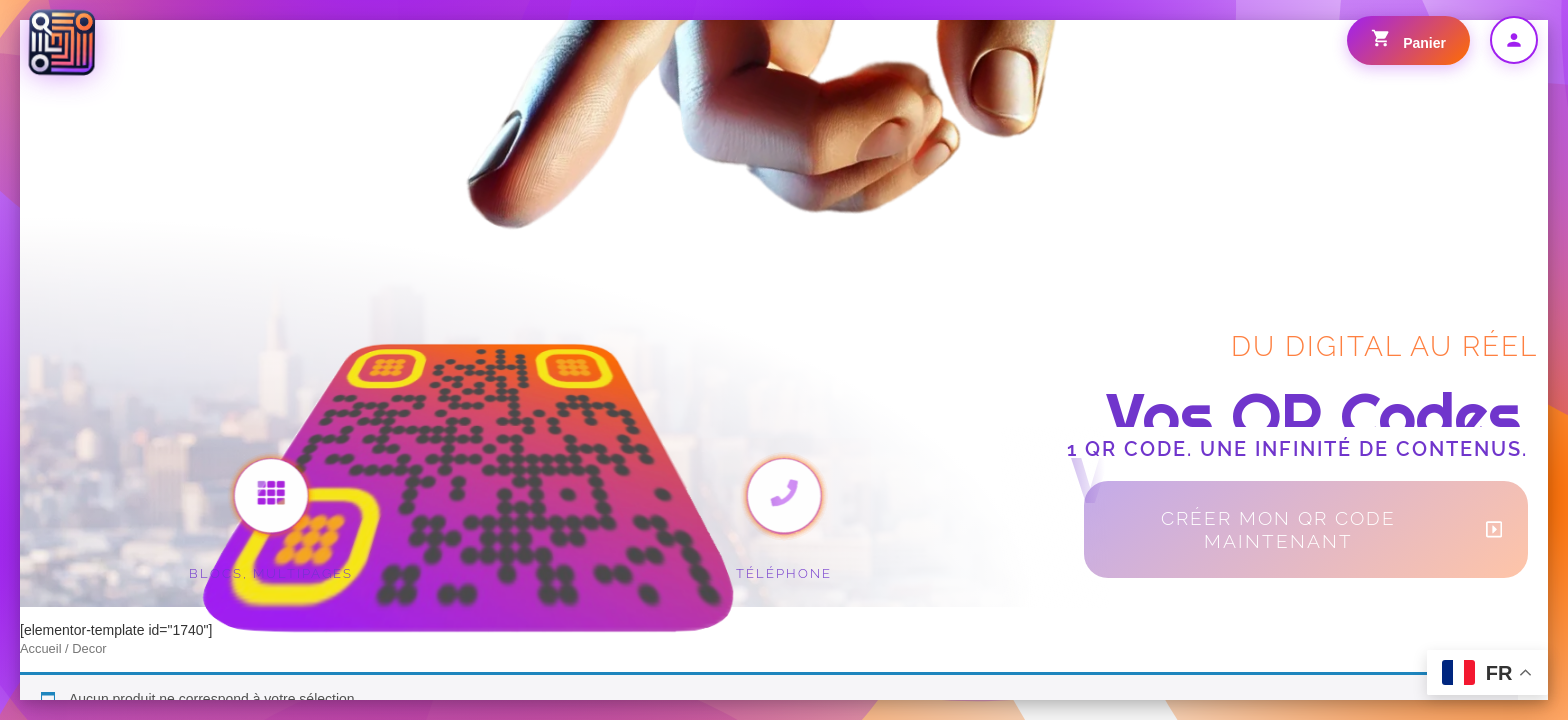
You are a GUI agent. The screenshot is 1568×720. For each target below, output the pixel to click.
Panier (1408, 39)
